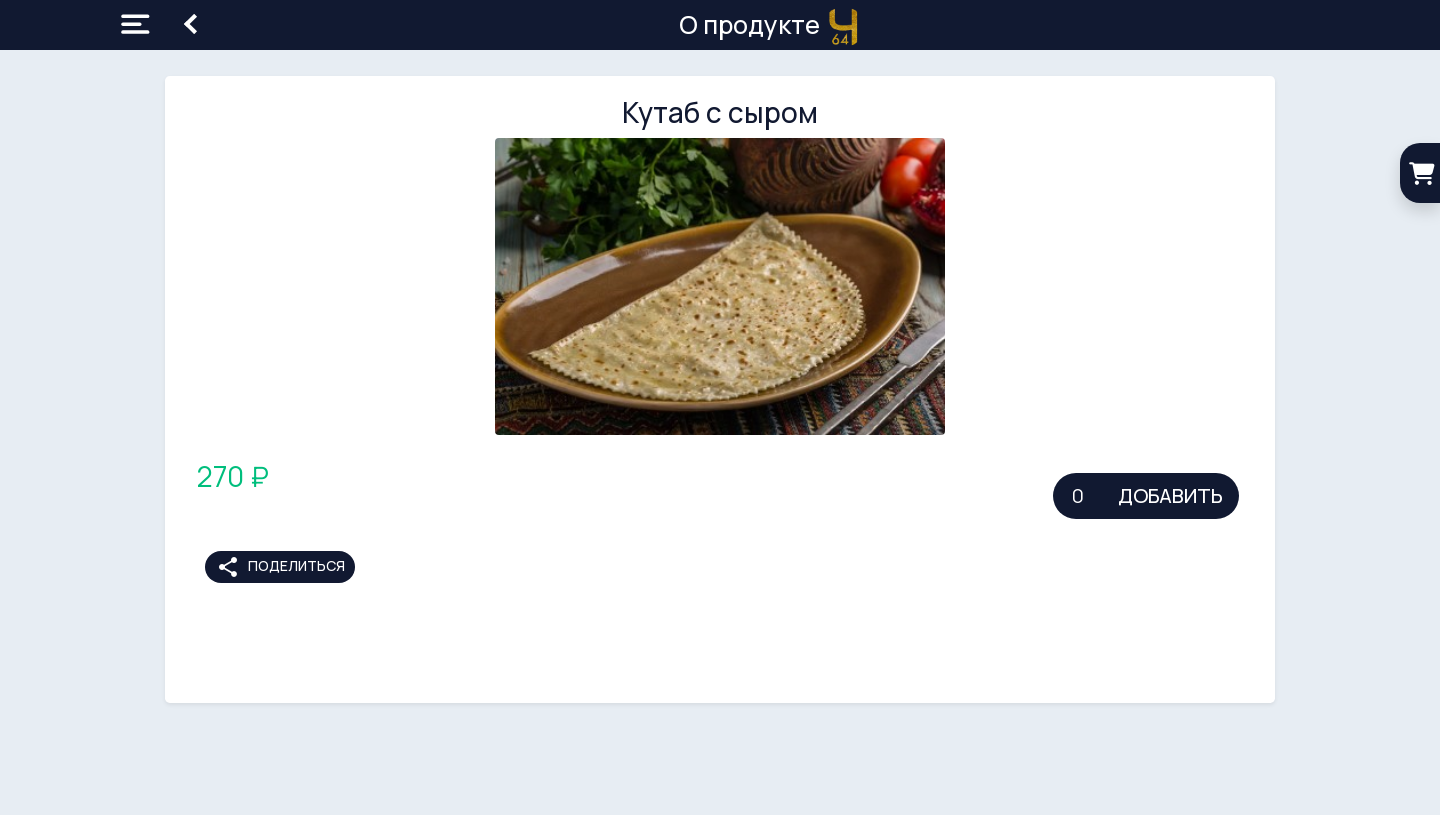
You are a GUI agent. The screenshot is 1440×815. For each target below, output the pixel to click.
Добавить (1170, 495)
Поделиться (280, 567)
